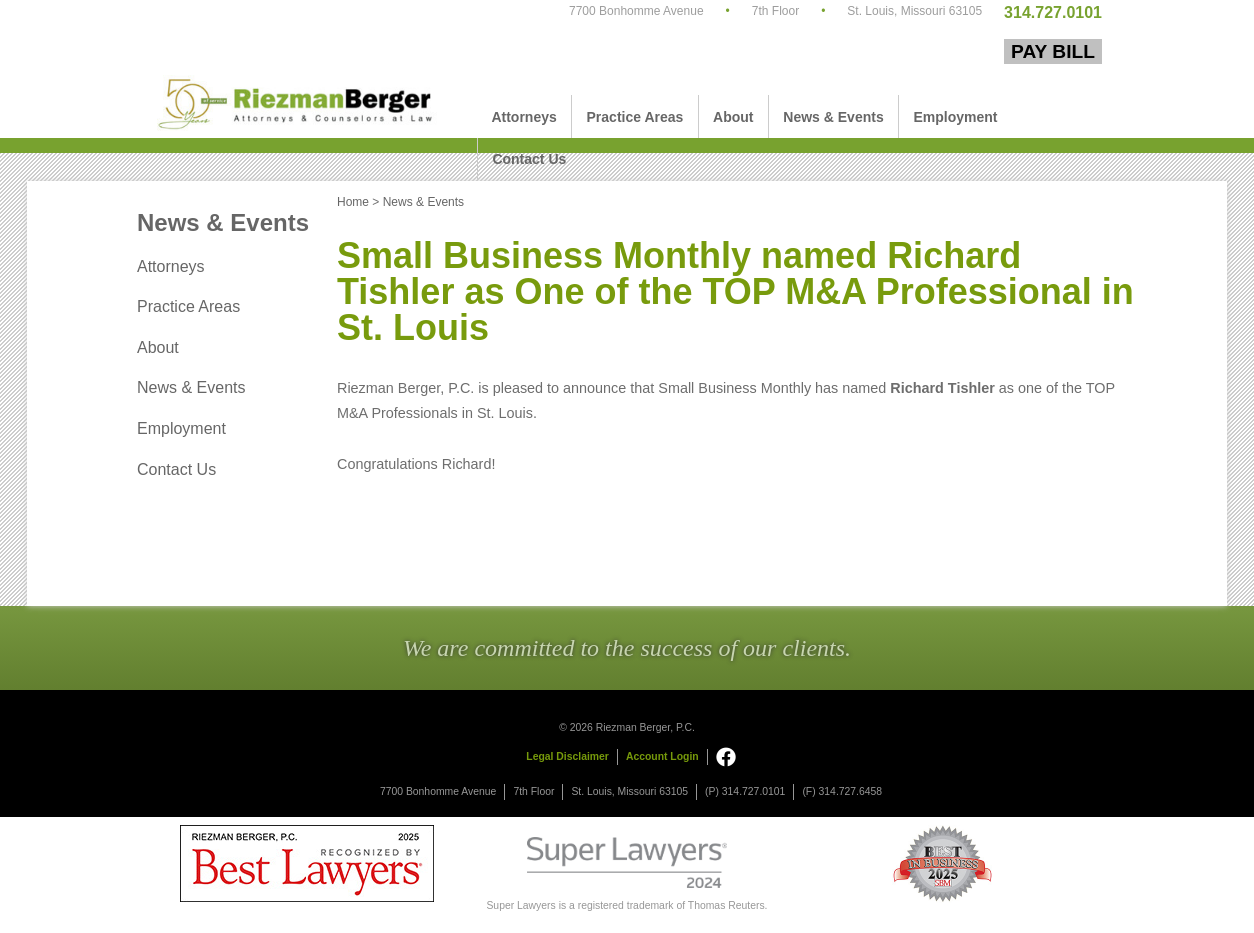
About (733, 117)
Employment (955, 117)
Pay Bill (1053, 51)
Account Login (662, 756)
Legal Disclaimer (567, 756)
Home (353, 202)
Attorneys (523, 117)
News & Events (833, 117)
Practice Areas (635, 117)
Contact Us (529, 159)
